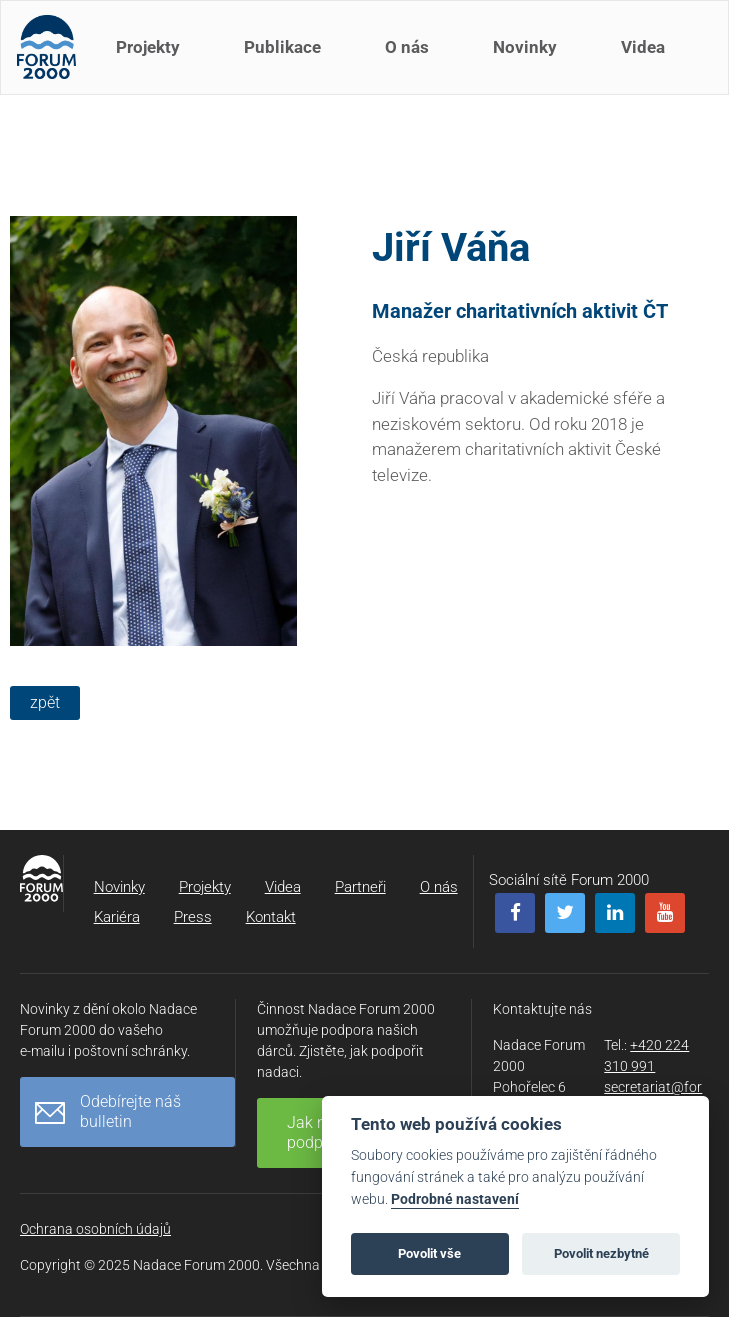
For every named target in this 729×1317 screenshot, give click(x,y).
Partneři (360, 887)
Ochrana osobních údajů (95, 1229)
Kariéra (117, 917)
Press (193, 917)
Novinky (529, 58)
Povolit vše (429, 1253)
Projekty (152, 58)
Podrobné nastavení (455, 1199)
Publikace (286, 58)
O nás (411, 58)
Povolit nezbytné (601, 1253)
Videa (647, 58)
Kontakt (271, 917)
